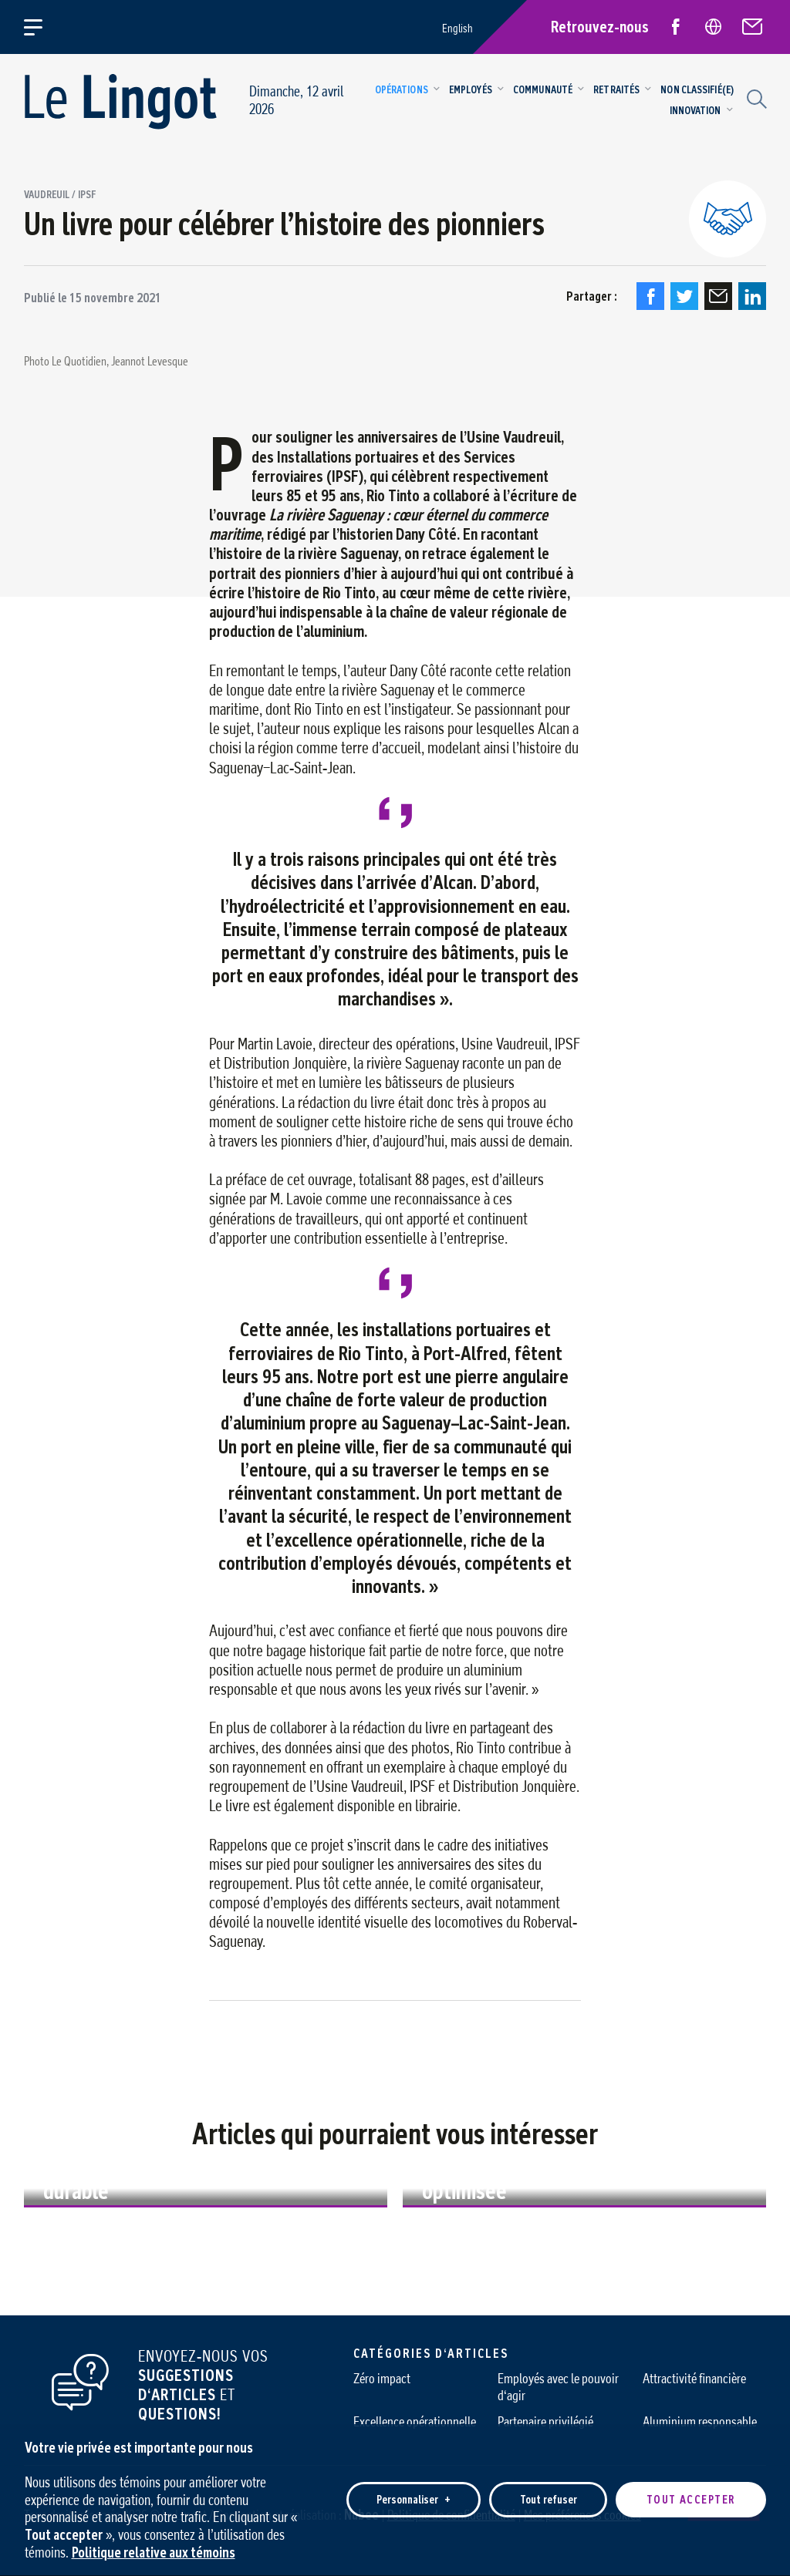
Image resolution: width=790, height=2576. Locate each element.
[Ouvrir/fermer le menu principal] (42, 27)
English (457, 28)
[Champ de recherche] (754, 97)
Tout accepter (691, 2494)
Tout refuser (548, 2494)
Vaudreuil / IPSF (60, 195)
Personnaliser (413, 2494)
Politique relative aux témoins (153, 2547)
